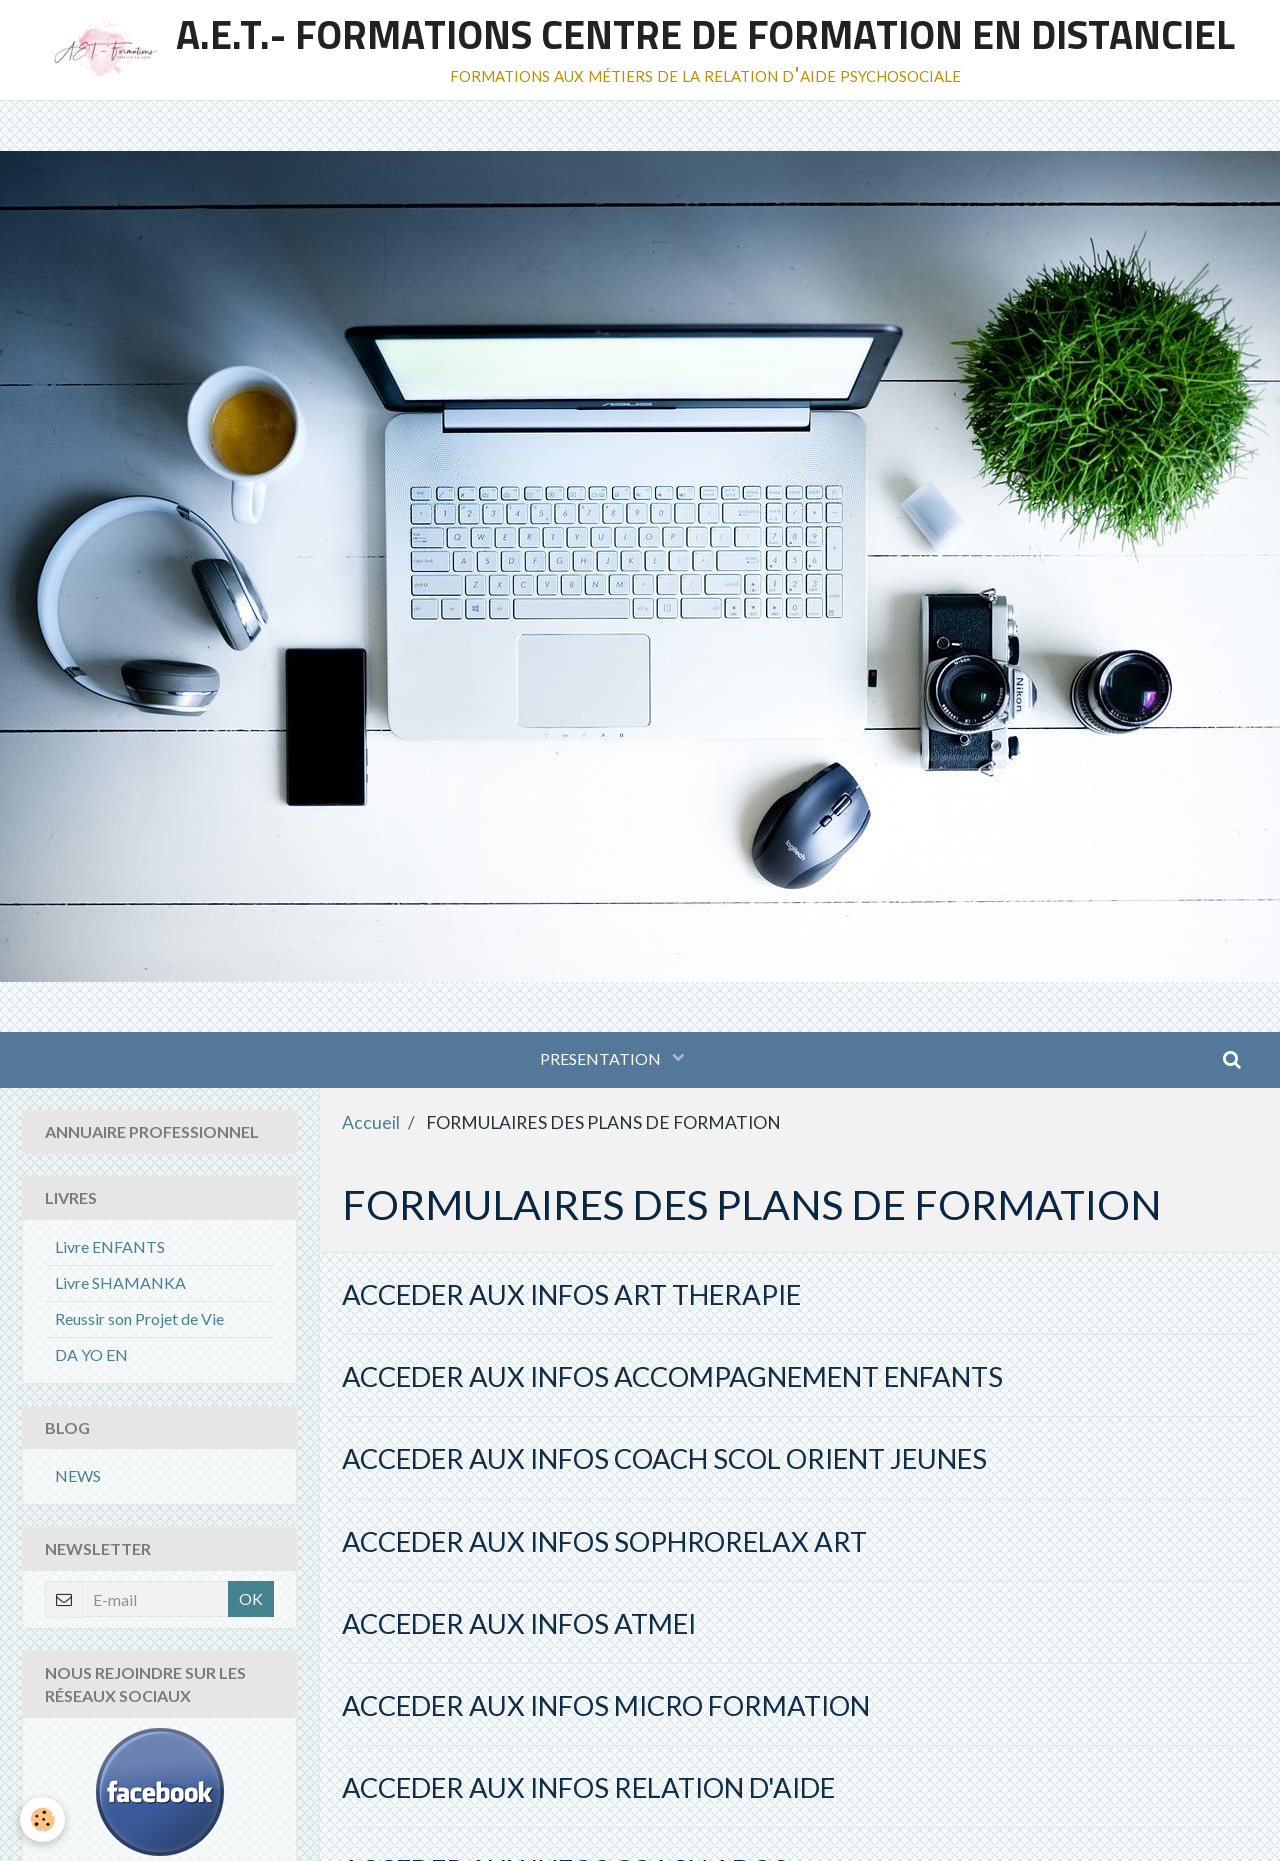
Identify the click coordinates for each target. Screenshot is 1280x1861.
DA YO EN (91, 1354)
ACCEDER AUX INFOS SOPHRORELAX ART (604, 1541)
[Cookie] (42, 1819)
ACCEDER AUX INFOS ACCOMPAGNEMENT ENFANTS (672, 1376)
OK (251, 1598)
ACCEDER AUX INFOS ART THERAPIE (571, 1294)
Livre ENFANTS (110, 1246)
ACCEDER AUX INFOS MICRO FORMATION (606, 1705)
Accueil (371, 1122)
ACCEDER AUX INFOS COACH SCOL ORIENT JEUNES (664, 1458)
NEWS (78, 1475)
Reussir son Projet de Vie (139, 1318)
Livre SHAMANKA (120, 1282)
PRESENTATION (602, 1058)
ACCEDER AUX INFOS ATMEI (519, 1623)
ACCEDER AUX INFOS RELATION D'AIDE (588, 1787)
